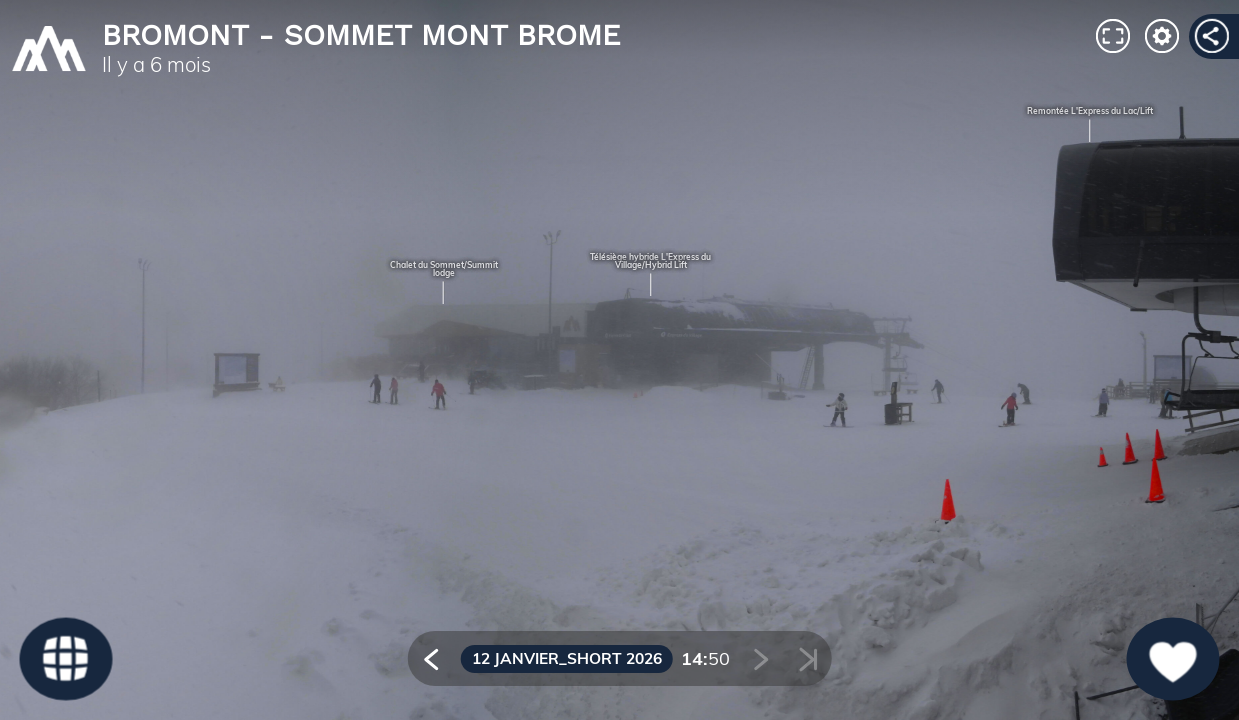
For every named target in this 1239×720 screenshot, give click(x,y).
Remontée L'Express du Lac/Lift (1090, 111)
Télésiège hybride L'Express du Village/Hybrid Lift (650, 261)
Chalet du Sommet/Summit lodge (444, 269)
